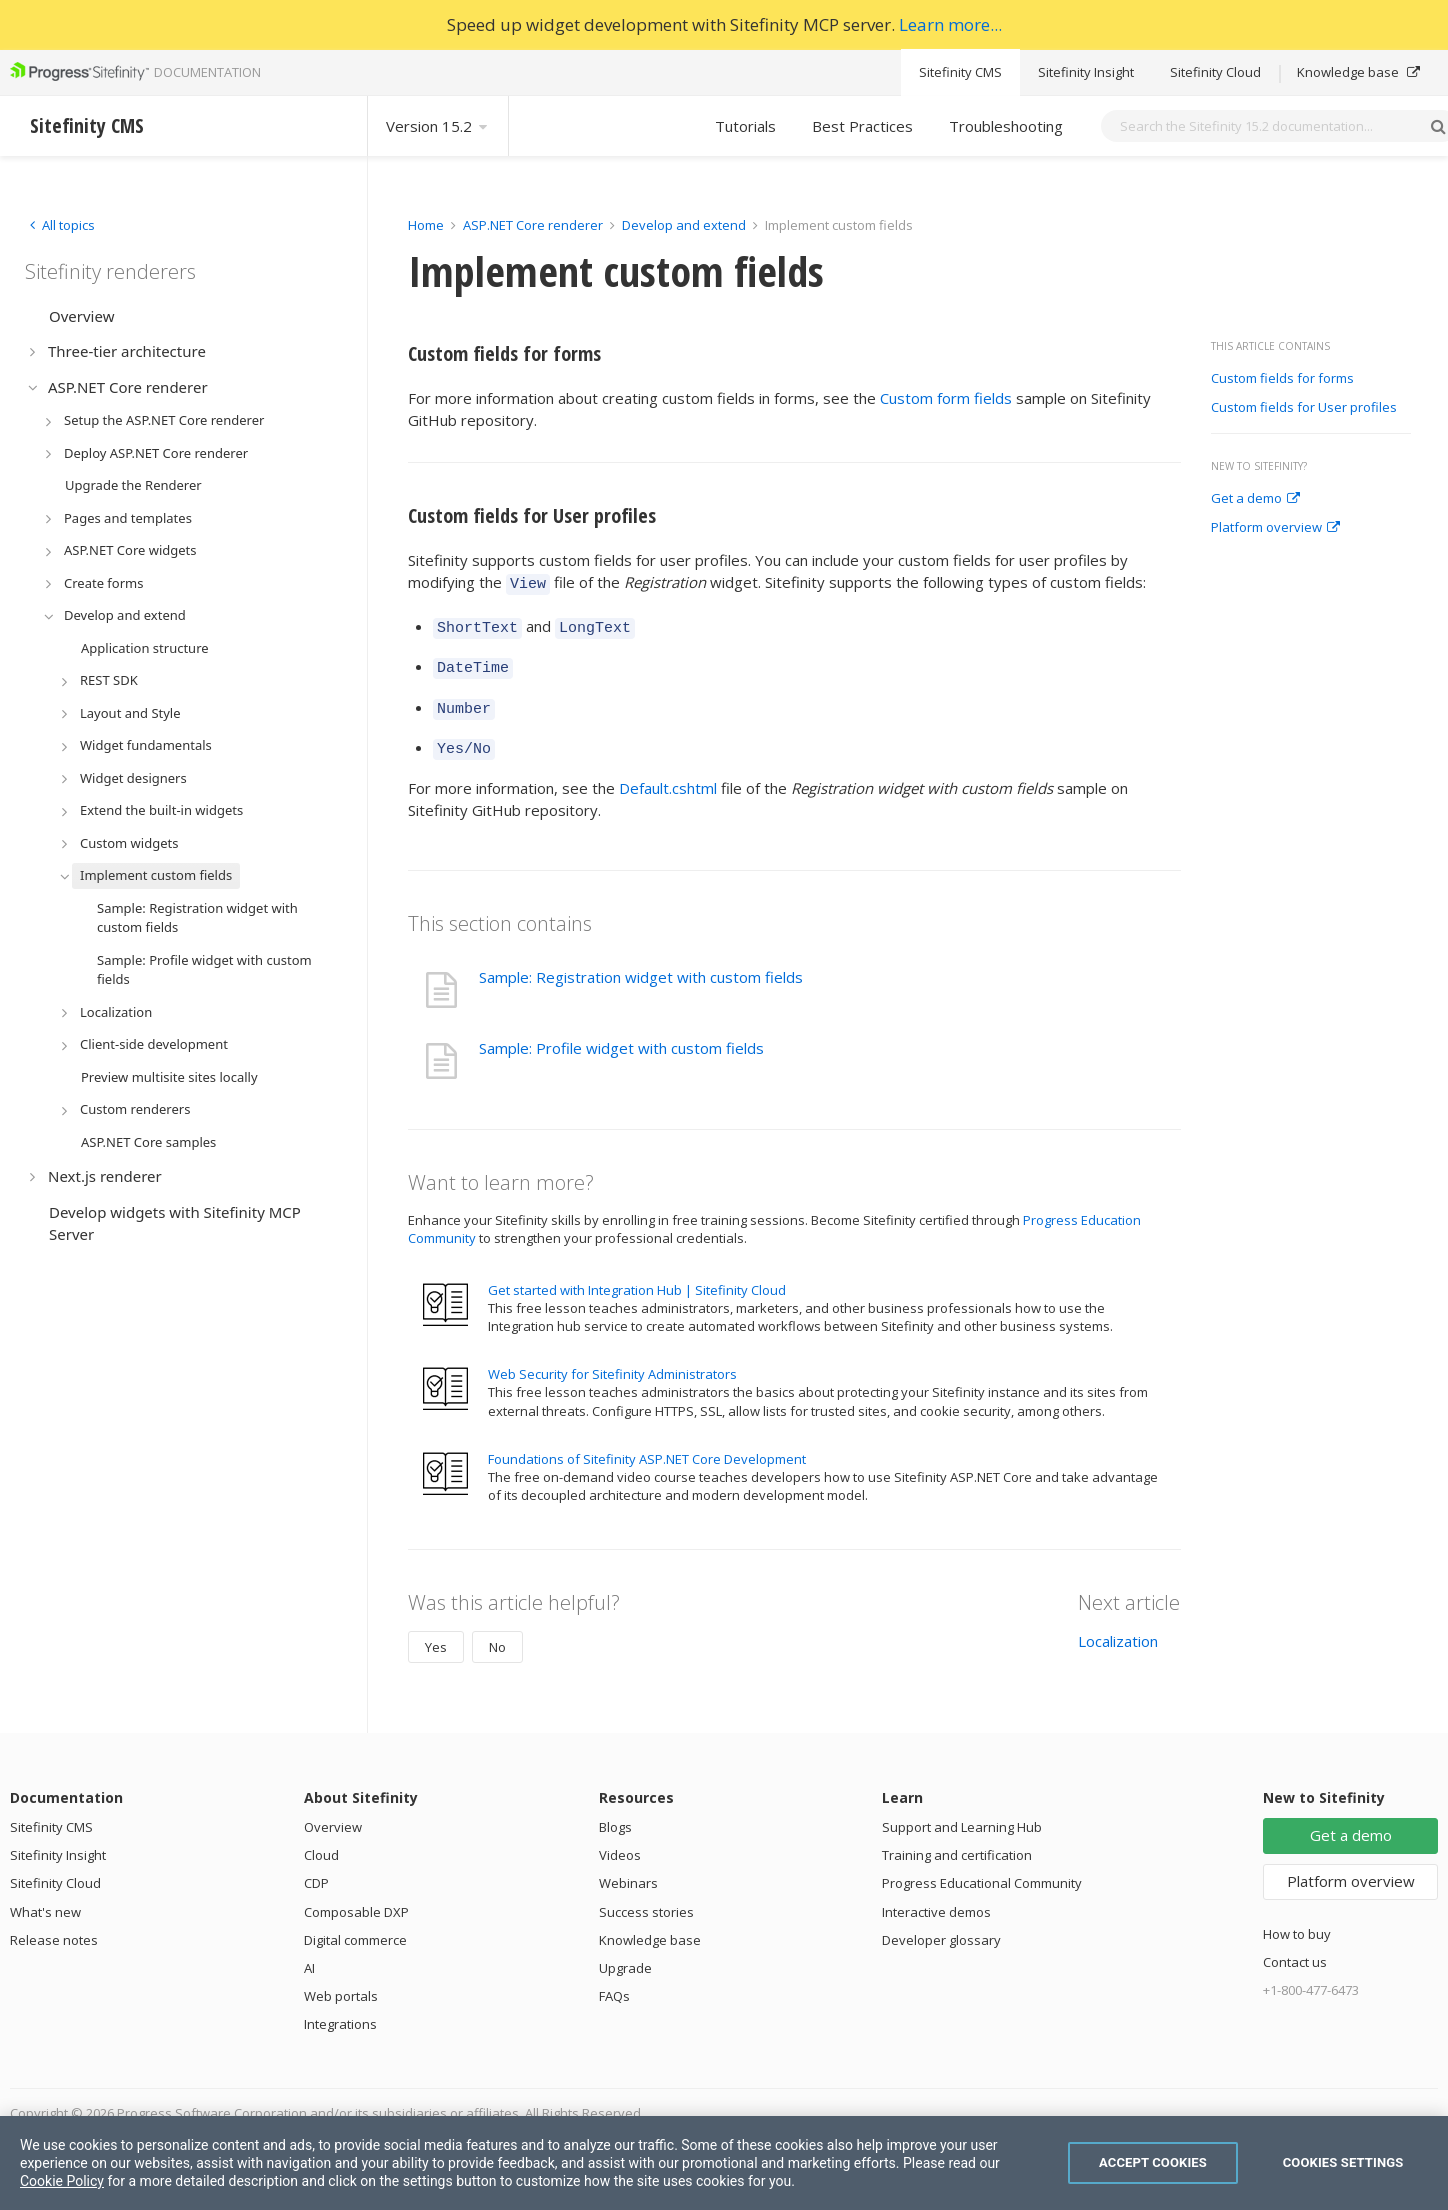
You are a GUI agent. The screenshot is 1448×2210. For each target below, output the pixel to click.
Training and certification (957, 1840)
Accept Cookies (1153, 2162)
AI (309, 1953)
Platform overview (1275, 528)
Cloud (321, 1840)
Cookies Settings (1343, 2162)
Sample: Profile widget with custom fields (621, 1033)
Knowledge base (1358, 72)
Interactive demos (936, 1897)
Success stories (646, 1897)
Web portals (341, 1981)
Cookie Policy (62, 2181)
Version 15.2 (438, 126)
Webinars (628, 1868)
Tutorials (745, 126)
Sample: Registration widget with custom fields (641, 962)
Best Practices (862, 126)
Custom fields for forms (1282, 379)
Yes (436, 1632)
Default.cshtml (668, 773)
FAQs (614, 1981)
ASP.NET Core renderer (533, 225)
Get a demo (1255, 499)
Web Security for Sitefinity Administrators (612, 1359)
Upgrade (625, 1953)
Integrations (340, 2009)
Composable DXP (356, 1897)
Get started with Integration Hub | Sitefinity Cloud (637, 1275)
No (497, 1632)
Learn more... (950, 24)
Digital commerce (355, 1925)
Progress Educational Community (982, 1868)
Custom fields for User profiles (1304, 408)
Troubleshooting (1006, 126)
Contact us (1295, 1947)
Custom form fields (946, 398)
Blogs (615, 1812)
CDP (316, 1868)
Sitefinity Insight (1086, 72)
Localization (1118, 1626)
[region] (724, 2163)
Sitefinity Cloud (1215, 72)
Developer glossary (941, 1925)
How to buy (1297, 1919)
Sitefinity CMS (960, 72)
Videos (620, 1840)
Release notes (54, 1925)
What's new (45, 1897)
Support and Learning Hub (962, 1812)
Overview (333, 1812)
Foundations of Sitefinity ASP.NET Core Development (647, 1444)
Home (426, 225)
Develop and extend (684, 225)
